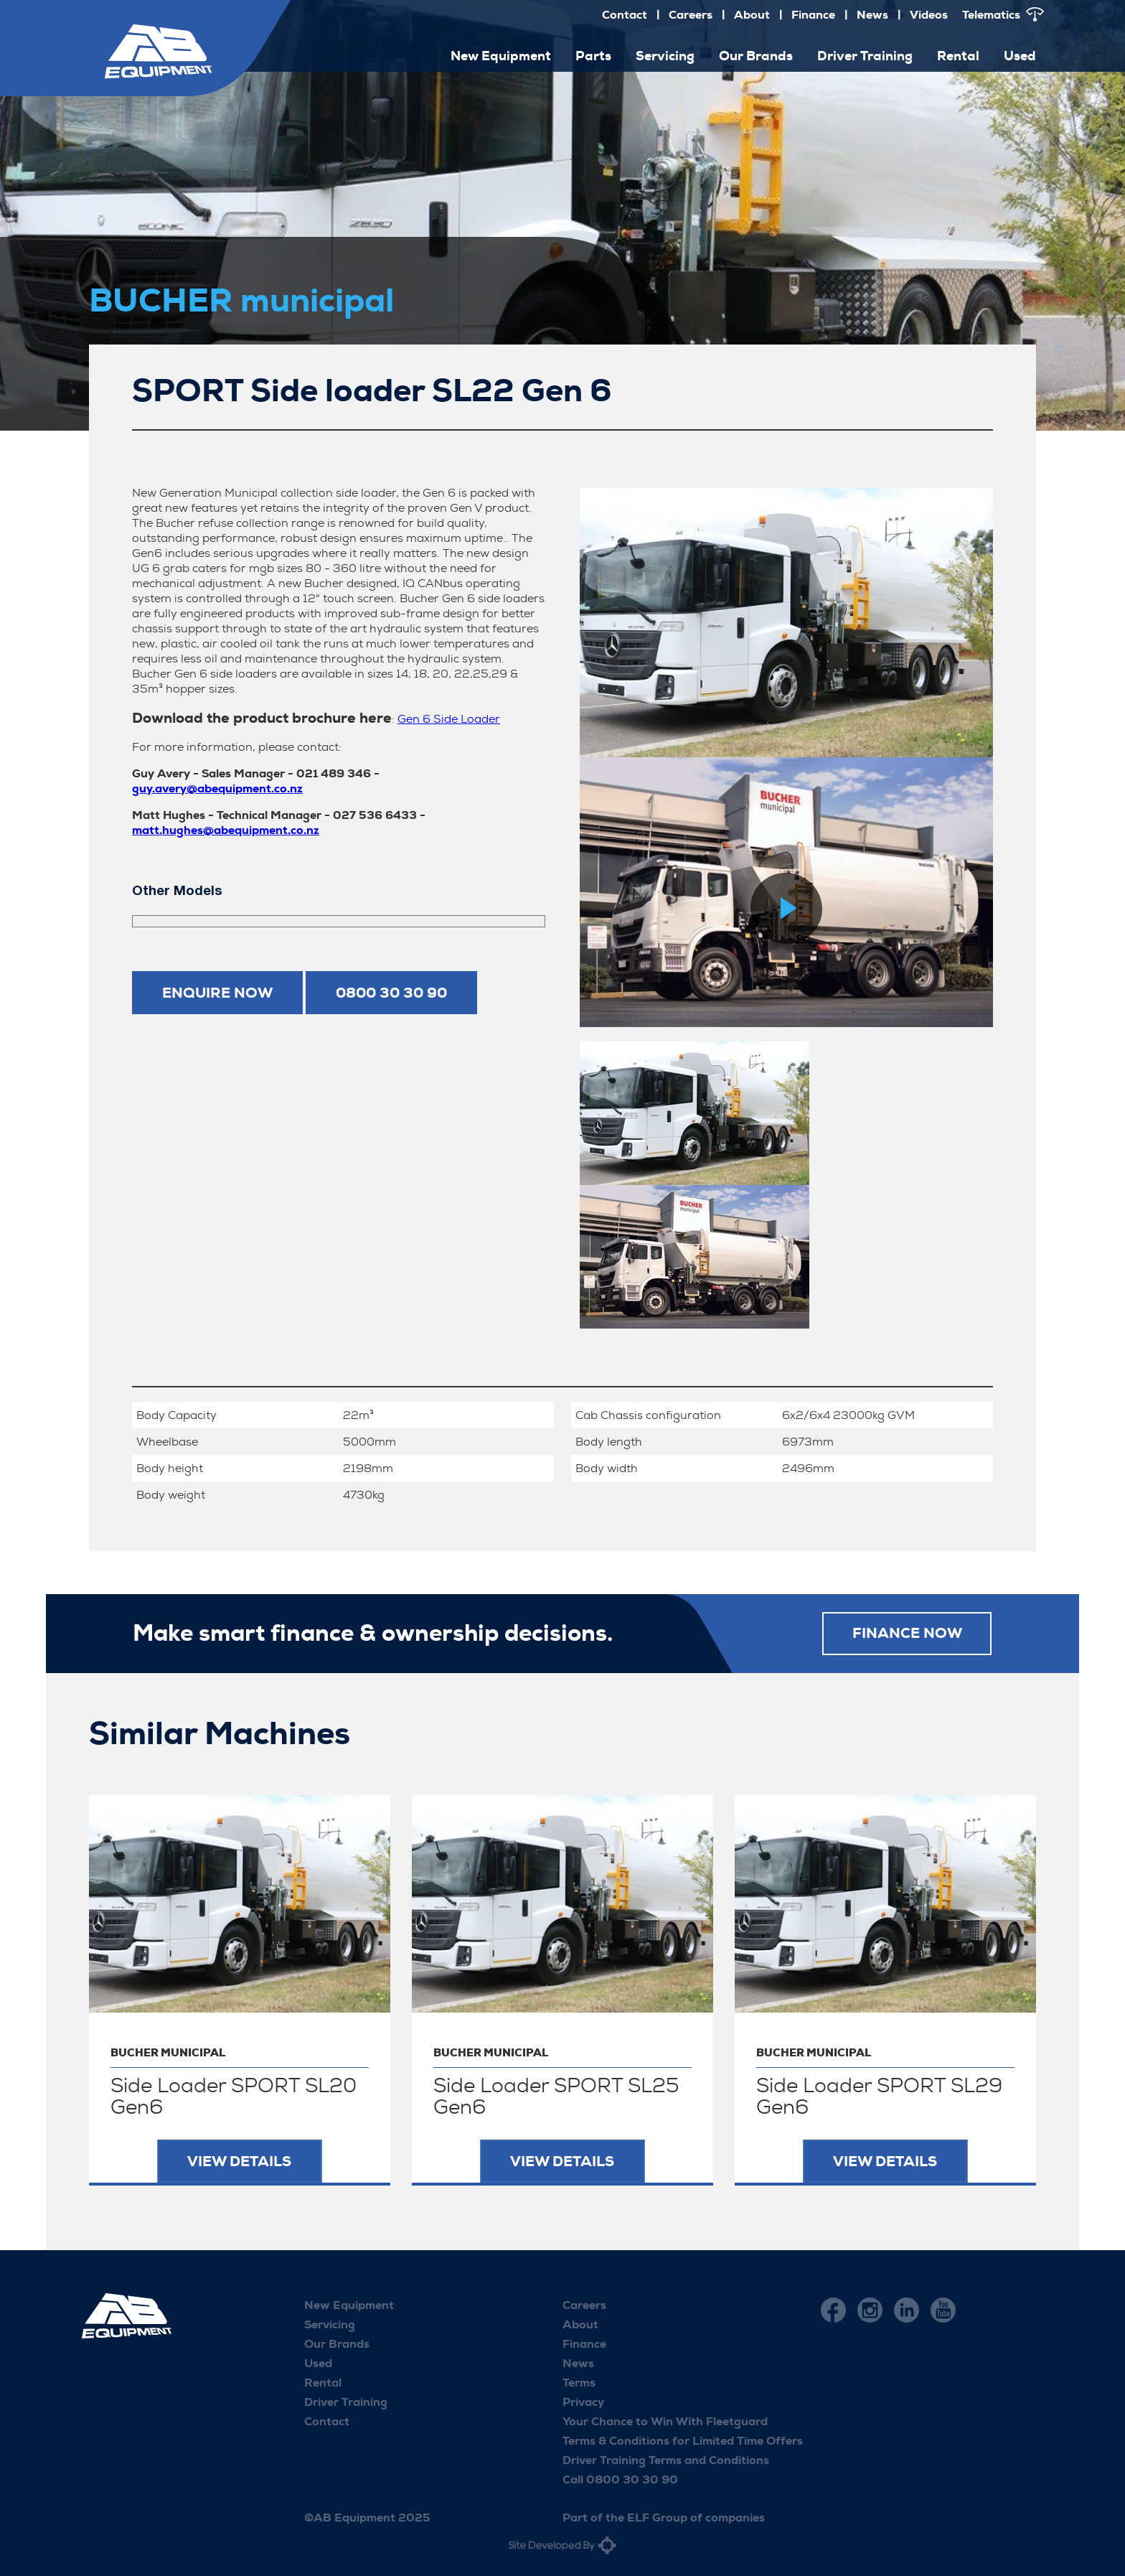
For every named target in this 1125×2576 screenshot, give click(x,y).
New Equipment (501, 56)
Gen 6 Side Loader (448, 718)
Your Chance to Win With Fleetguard (665, 2421)
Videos (929, 14)
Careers (690, 14)
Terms (579, 2382)
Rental (958, 56)
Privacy (583, 2401)
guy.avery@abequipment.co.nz (217, 788)
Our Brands (756, 56)
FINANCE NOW (907, 1633)
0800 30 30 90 (391, 992)
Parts (593, 56)
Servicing (665, 56)
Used (1020, 56)
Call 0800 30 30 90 (620, 2479)
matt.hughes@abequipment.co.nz (225, 830)
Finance (813, 14)
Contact (624, 14)
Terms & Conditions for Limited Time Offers (682, 2440)
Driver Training (865, 56)
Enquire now (217, 992)
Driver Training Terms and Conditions (665, 2460)
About (752, 14)
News (872, 14)
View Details (239, 2161)
